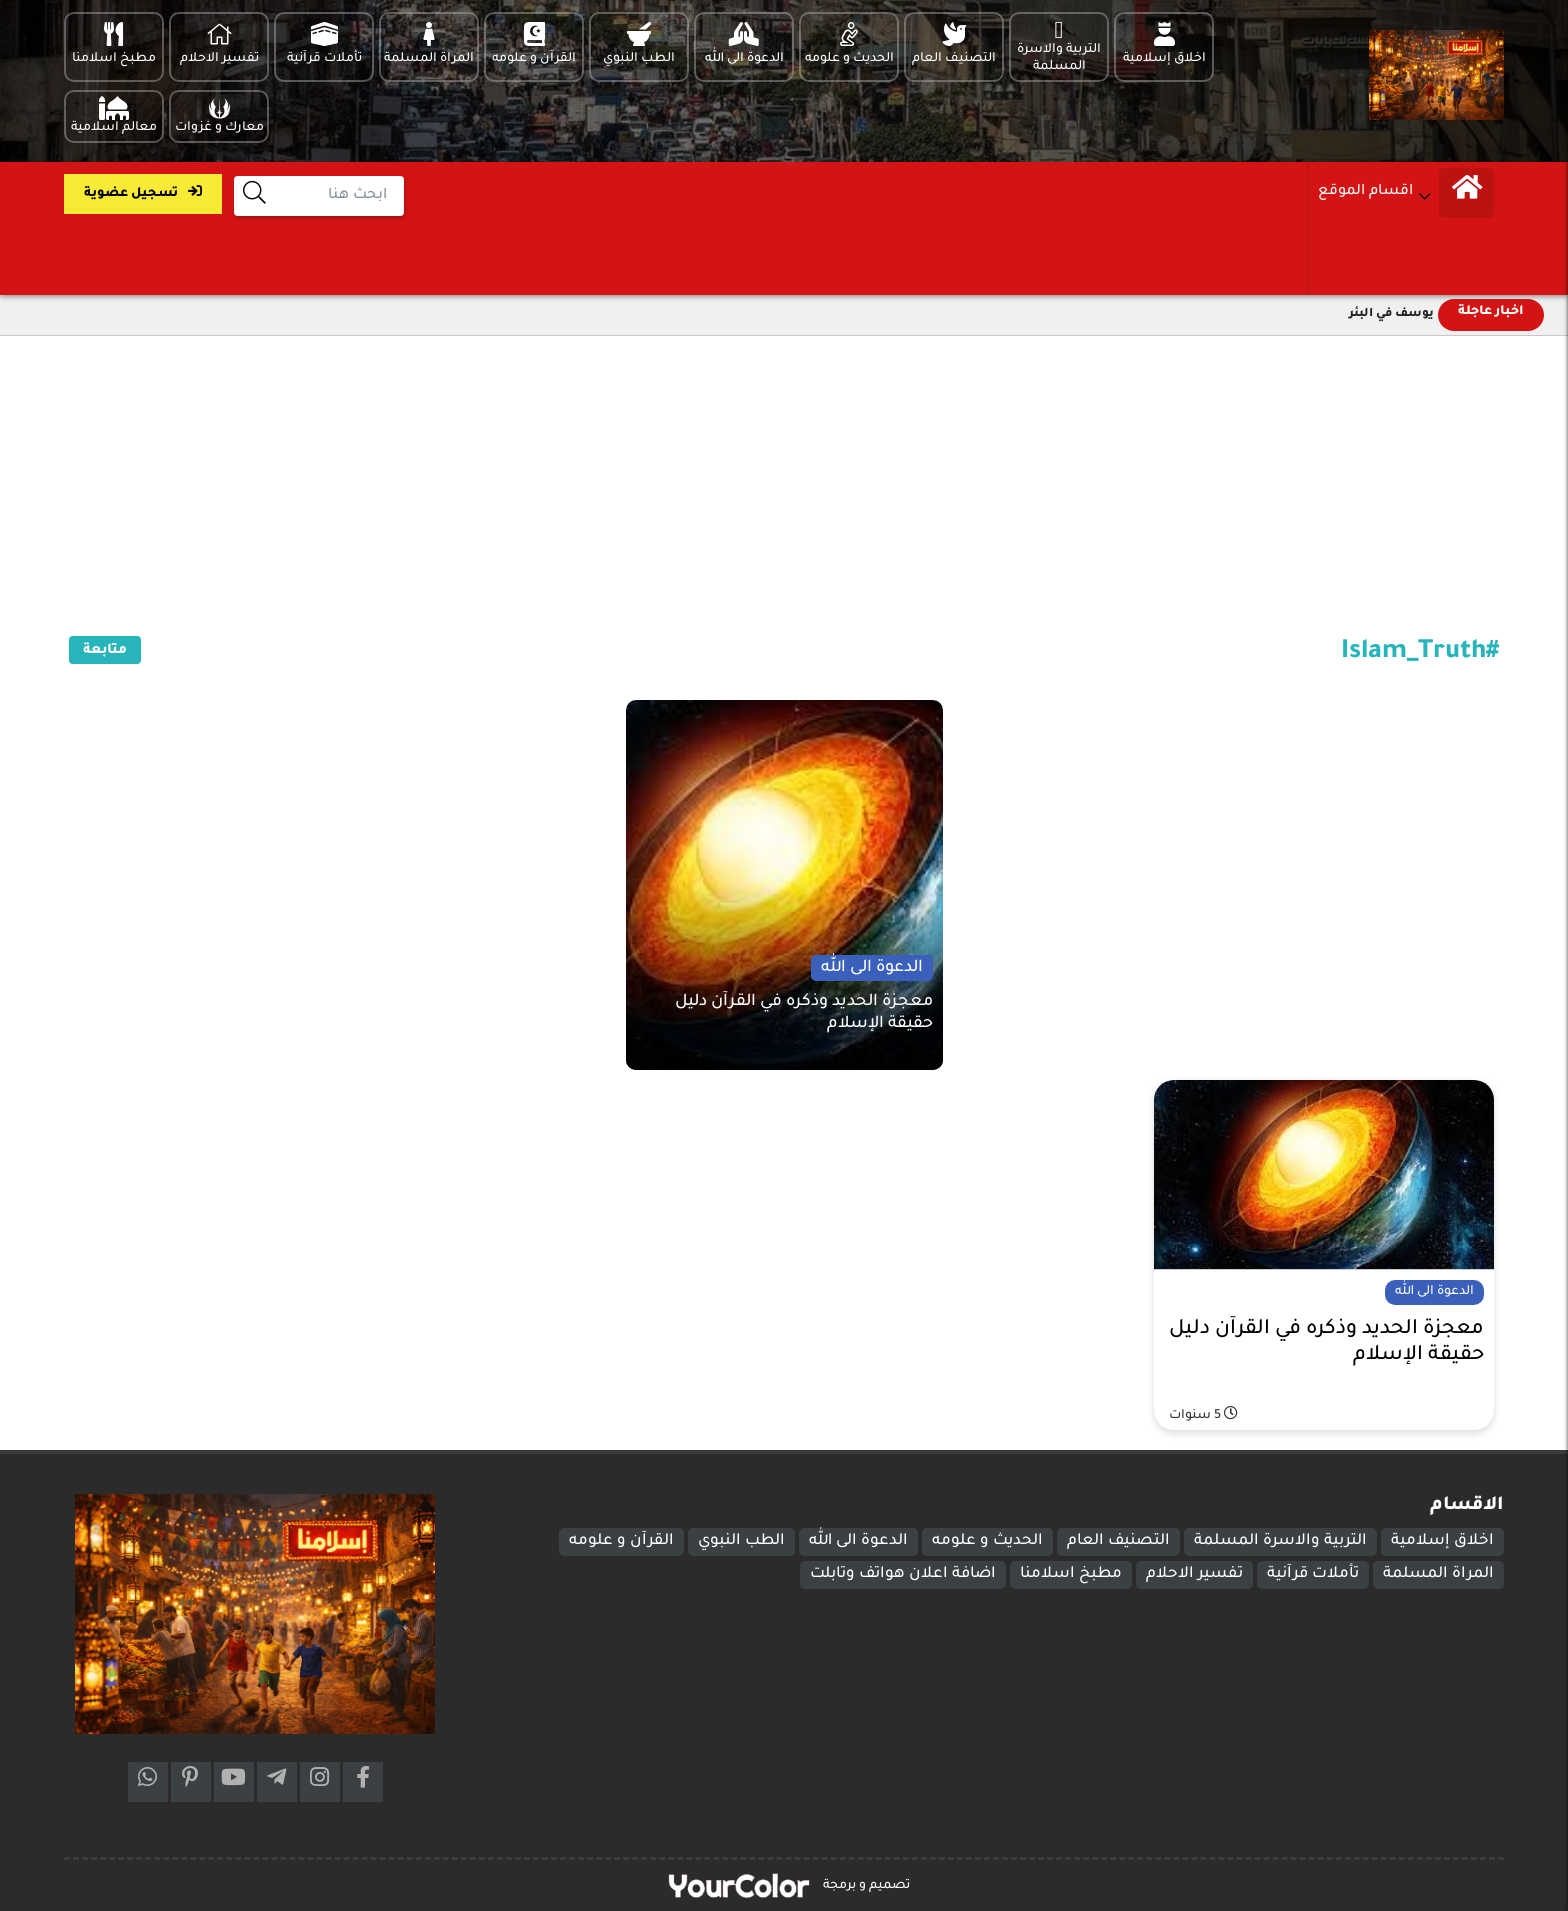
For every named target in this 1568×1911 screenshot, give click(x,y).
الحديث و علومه (987, 1541)
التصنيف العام (1118, 1541)
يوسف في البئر (1391, 314)
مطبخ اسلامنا (1071, 1574)
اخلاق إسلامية (1442, 1541)
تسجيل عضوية (143, 192)
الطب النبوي (741, 1541)
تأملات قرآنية (1313, 1574)
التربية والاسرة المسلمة (1280, 1541)
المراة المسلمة (1438, 1574)
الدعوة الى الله (858, 1541)
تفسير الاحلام (1194, 1574)
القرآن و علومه (621, 1541)
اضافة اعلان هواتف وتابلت (903, 1574)
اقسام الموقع (1365, 192)
